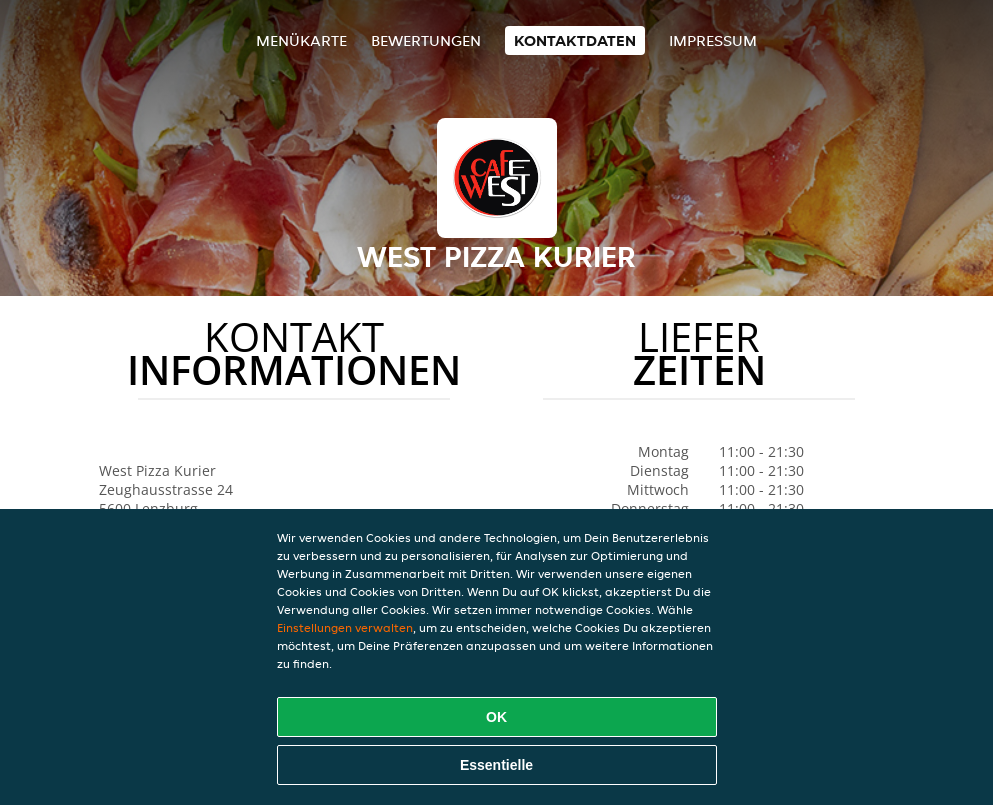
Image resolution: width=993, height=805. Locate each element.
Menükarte (301, 40)
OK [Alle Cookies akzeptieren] (496, 717)
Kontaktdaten (575, 40)
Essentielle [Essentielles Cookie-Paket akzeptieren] (496, 765)
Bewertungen (426, 40)
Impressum (713, 40)
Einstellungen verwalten (345, 627)
